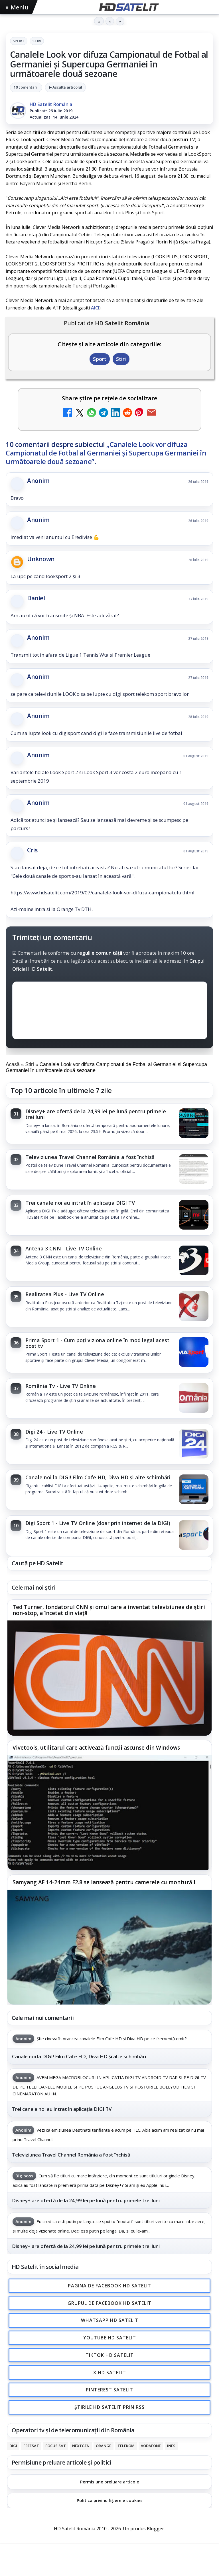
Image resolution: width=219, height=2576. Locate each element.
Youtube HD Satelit (109, 2338)
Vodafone (151, 2445)
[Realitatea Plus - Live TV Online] (193, 1306)
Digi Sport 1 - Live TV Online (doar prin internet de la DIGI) (97, 1523)
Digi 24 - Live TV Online (54, 1431)
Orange (103, 2445)
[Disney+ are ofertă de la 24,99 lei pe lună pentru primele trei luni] (193, 1123)
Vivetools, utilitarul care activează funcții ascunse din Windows (96, 1748)
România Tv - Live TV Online (60, 1385)
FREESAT (31, 2445)
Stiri (37, 41)
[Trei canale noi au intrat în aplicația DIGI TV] (193, 1215)
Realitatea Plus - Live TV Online (64, 1294)
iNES (171, 2445)
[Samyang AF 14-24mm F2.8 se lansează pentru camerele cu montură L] (109, 1947)
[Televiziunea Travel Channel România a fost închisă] (193, 1169)
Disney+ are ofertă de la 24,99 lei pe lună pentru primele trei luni (95, 1114)
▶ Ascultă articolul (65, 87)
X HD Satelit (109, 2372)
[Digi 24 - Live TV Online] (193, 1444)
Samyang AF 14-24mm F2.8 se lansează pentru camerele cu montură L (105, 1882)
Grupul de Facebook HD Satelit (109, 2303)
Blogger (155, 2528)
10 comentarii (26, 87)
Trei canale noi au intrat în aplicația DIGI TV (80, 1202)
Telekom (126, 2445)
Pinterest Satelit (109, 2390)
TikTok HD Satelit (110, 2355)
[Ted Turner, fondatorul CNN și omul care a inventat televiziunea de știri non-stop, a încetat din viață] (109, 1678)
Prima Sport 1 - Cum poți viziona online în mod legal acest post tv (97, 1343)
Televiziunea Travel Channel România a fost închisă (90, 1157)
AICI (95, 308)
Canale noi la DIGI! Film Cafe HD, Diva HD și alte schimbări (98, 1477)
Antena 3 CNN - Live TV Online (63, 1248)
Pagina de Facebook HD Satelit (109, 2286)
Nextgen (81, 2445)
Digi (13, 2445)
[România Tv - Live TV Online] (193, 1398)
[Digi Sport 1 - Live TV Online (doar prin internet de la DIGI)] (193, 1535)
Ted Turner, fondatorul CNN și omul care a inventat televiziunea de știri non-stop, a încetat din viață (109, 1610)
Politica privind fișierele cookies (110, 2500)
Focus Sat (55, 2445)
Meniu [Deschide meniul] (17, 7)
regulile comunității (99, 952)
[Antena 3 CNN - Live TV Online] (193, 1261)
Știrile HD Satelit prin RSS (109, 2407)
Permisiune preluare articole (109, 2482)
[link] (109, 1124)
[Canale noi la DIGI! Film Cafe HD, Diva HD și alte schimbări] (193, 1489)
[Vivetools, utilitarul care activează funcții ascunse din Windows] (109, 1812)
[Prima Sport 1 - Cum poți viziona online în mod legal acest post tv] (193, 1352)
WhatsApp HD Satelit (109, 2320)
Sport (19, 41)
